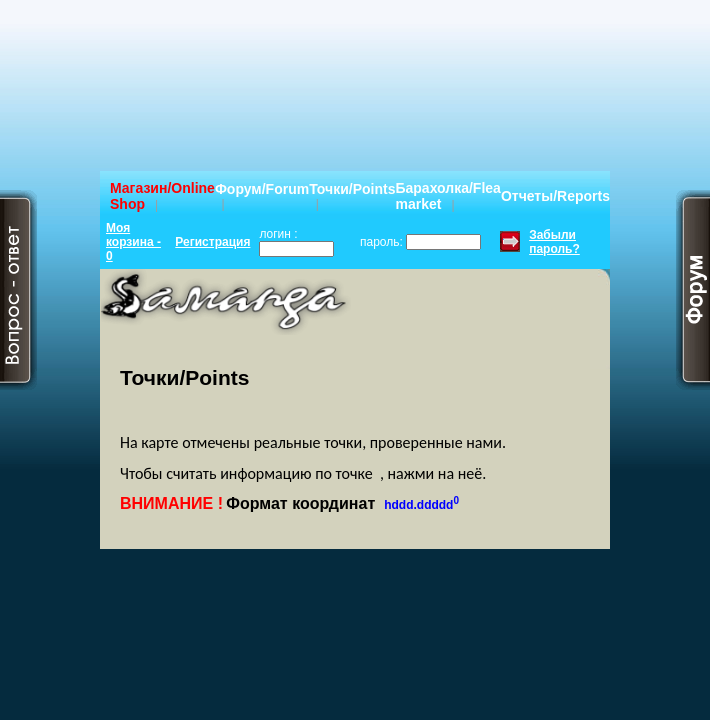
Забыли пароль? (554, 242)
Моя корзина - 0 (133, 242)
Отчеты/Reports (555, 196)
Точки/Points (352, 189)
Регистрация (212, 242)
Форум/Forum (262, 189)
